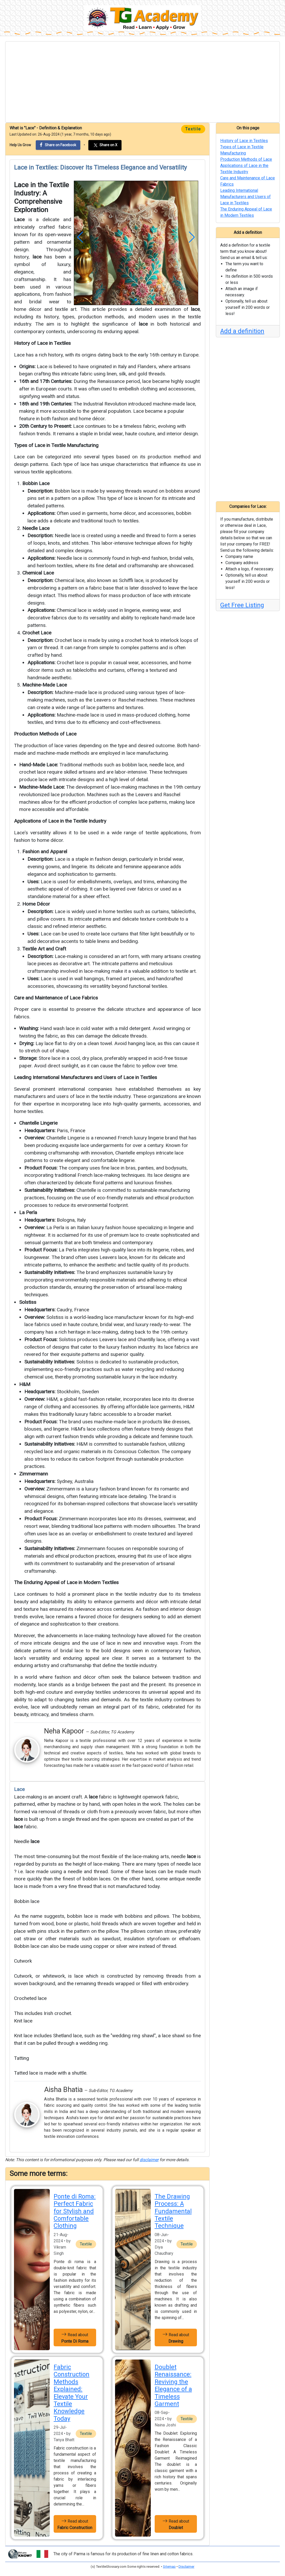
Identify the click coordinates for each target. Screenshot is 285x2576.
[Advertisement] (142, 82)
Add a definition (242, 331)
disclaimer (149, 2159)
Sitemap (169, 2566)
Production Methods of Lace (45, 734)
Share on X (104, 145)
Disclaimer (186, 2566)
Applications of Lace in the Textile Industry (60, 821)
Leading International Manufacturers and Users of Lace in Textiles (85, 1077)
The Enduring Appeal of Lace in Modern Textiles (66, 1582)
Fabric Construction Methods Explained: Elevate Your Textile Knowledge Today (71, 2392)
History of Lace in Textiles (42, 343)
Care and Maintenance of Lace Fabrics (56, 998)
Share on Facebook (58, 145)
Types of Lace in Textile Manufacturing (56, 445)
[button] (80, 237)
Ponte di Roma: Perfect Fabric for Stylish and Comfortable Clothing (75, 2211)
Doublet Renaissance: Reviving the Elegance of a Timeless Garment (173, 2385)
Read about (74, 2337)
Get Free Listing (242, 605)
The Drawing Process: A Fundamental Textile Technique (173, 2211)
